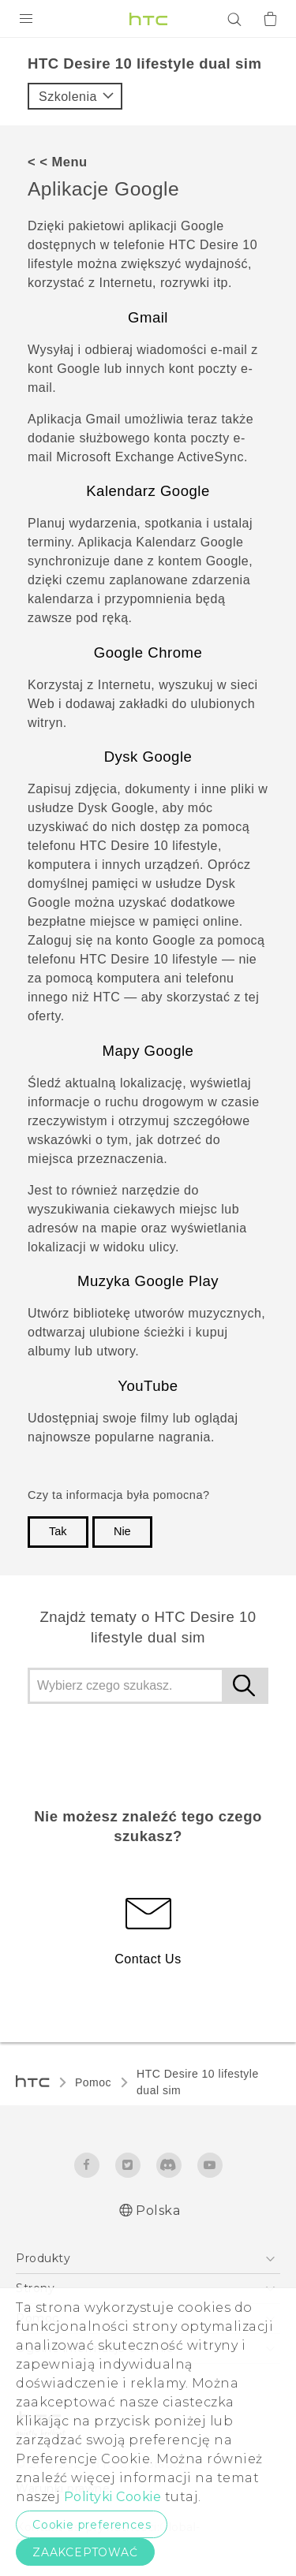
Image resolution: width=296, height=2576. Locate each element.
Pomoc (93, 2082)
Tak (58, 1531)
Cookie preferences (91, 2525)
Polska (158, 2210)
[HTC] (148, 18)
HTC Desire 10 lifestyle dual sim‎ (198, 2082)
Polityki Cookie (113, 2496)
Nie (122, 1531)
